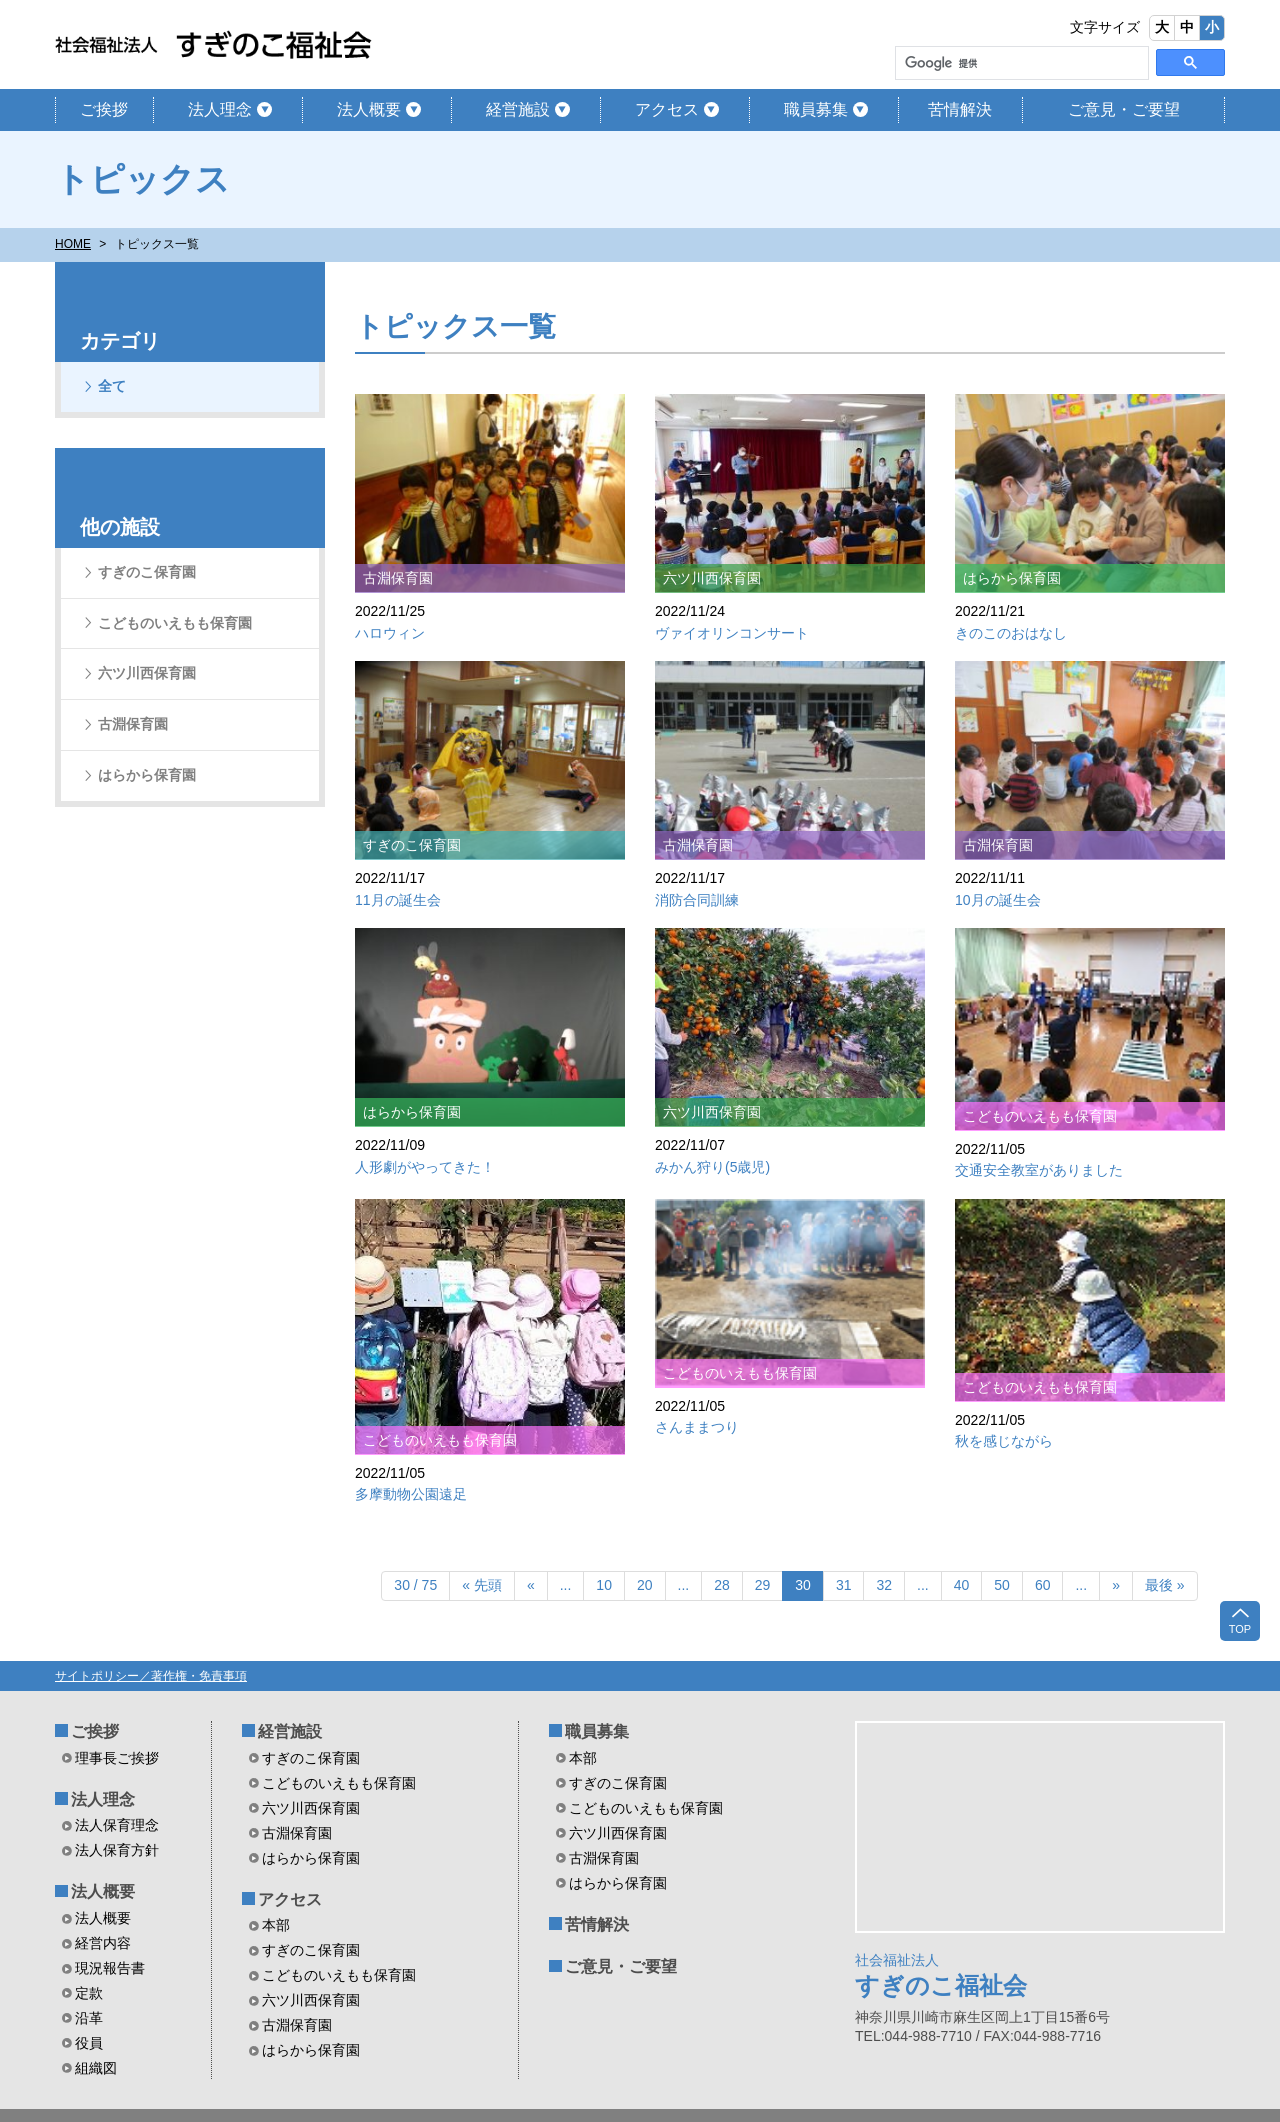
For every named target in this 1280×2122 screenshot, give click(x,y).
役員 (89, 2043)
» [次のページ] (1116, 1585)
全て (112, 386)
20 (645, 1585)
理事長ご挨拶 (117, 1758)
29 (763, 1585)
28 (722, 1585)
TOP (1240, 1619)
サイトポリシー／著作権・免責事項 (151, 1676)
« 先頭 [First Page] (482, 1585)
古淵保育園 (133, 724)
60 (1043, 1585)
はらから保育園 (147, 775)
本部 (276, 1925)
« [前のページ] (531, 1585)
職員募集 (816, 109)
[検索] (1020, 63)
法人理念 (220, 109)
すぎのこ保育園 (147, 572)
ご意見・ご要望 (1124, 109)
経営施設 (518, 109)
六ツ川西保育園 (147, 673)
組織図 (96, 2068)
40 (962, 1585)
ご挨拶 (104, 109)
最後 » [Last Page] (1165, 1585)
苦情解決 (960, 109)
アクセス (667, 109)
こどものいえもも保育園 (175, 623)
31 (844, 1585)
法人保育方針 (117, 1850)
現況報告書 (110, 1968)
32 (884, 1585)
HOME (73, 244)
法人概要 (369, 109)
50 (1002, 1585)
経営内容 (103, 1943)
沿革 (89, 2018)
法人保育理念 (117, 1825)
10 (604, 1585)
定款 (89, 1993)
